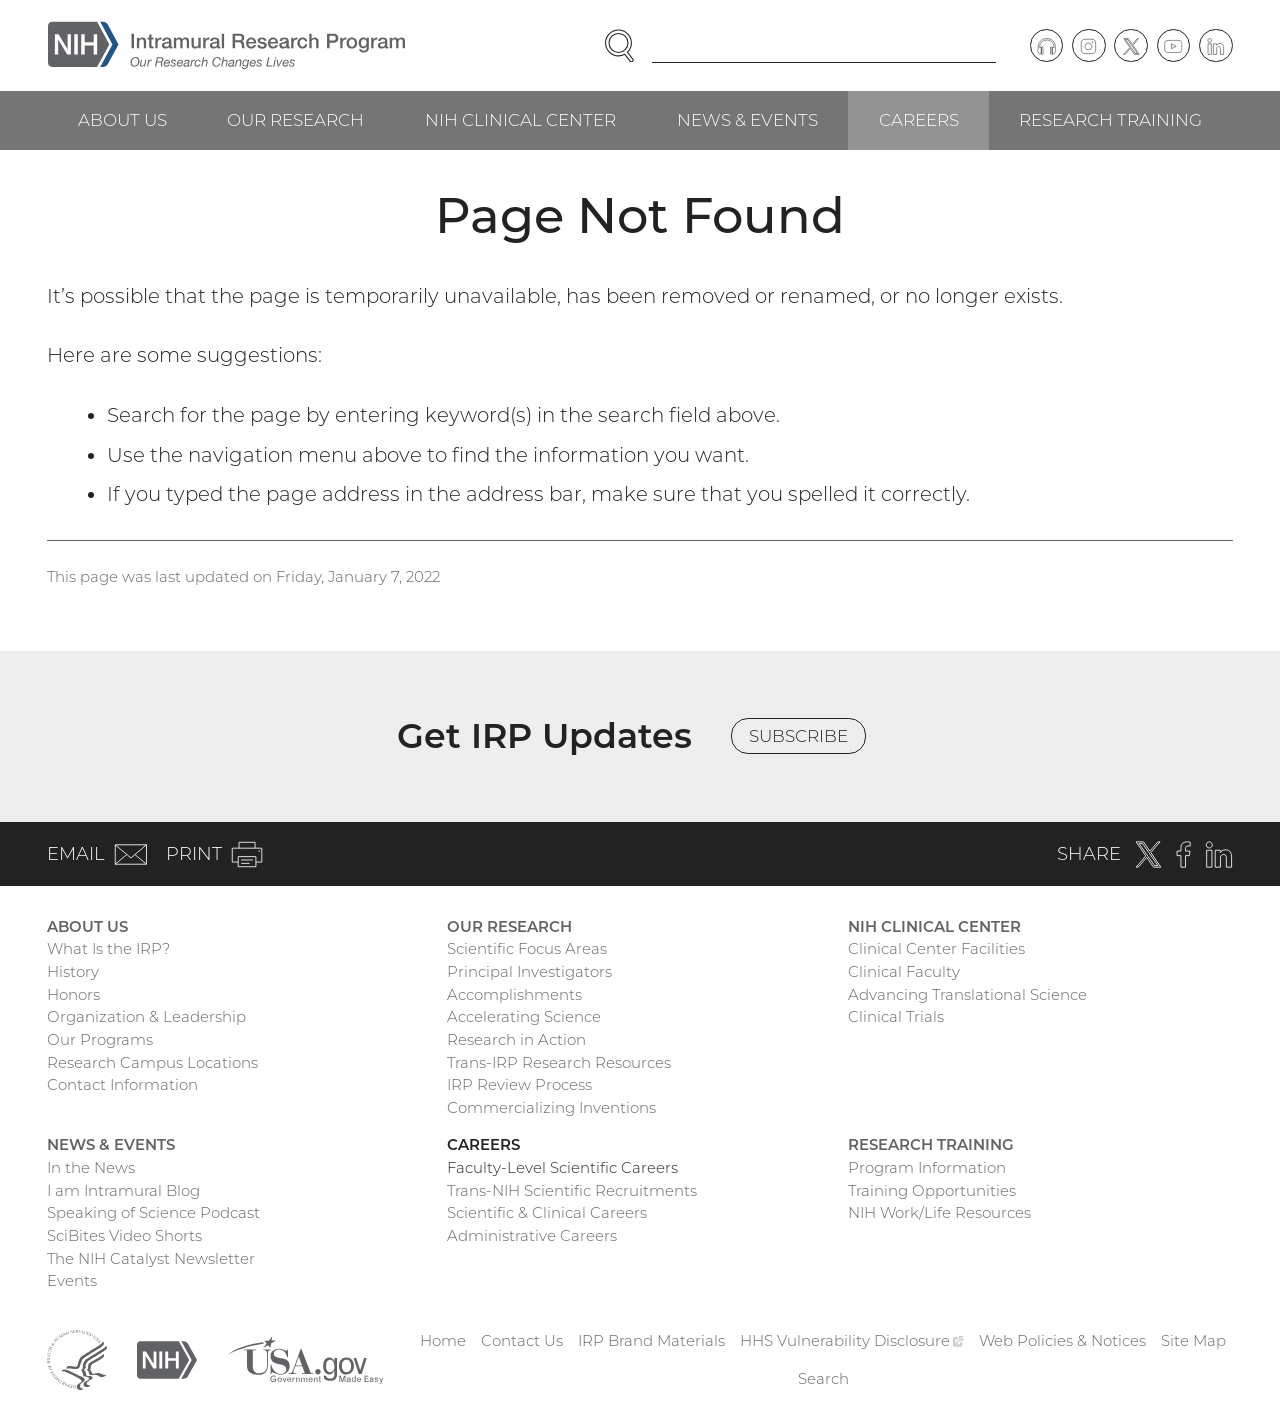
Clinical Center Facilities (936, 948)
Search (823, 1378)
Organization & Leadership (146, 1016)
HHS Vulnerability (852, 1340)
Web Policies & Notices (1062, 1340)
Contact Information (122, 1084)
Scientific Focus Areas (527, 948)
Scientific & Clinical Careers (547, 1212)
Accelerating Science (524, 1016)
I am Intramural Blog (123, 1190)
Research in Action (516, 1039)
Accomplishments (514, 994)
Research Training (1110, 120)
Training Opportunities (932, 1190)
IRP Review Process (519, 1084)
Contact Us (522, 1340)
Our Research (295, 120)
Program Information (927, 1167)
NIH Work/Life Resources (939, 1212)
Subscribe (798, 736)
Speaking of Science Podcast (153, 1212)
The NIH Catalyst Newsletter (151, 1258)
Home (443, 1340)
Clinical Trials (896, 1016)
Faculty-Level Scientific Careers (562, 1167)
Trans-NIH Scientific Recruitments (572, 1190)
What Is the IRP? (108, 948)
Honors (73, 994)
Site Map (1193, 1340)
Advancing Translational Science (967, 994)
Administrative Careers (532, 1235)
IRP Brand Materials (651, 1340)
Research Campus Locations (152, 1062)
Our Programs (100, 1039)
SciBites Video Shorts (124, 1235)
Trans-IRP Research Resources (559, 1062)
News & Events (747, 120)
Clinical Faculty (904, 971)
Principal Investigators (529, 971)
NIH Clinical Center (520, 120)
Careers (919, 120)
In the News (91, 1167)
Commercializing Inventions (551, 1107)
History (73, 971)
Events (72, 1280)
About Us (122, 120)
